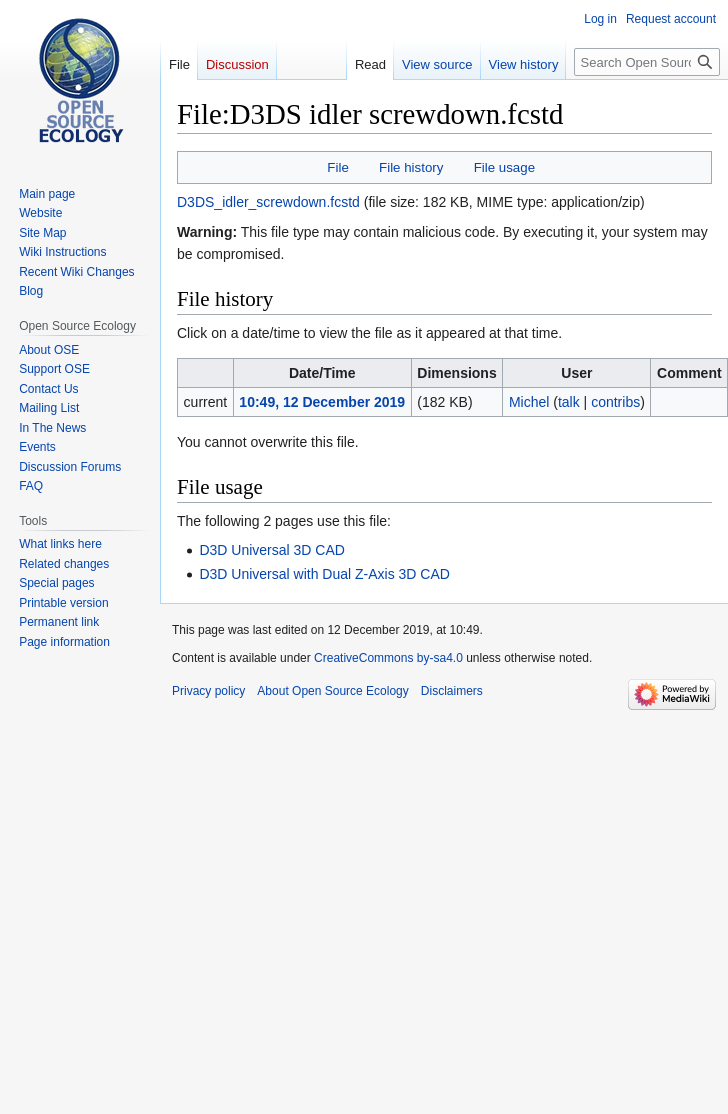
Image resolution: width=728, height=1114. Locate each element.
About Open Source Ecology (332, 691)
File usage (504, 167)
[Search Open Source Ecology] (647, 62)
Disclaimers (452, 691)
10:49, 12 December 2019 (322, 402)
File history (411, 167)
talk (569, 402)
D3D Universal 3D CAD (271, 550)
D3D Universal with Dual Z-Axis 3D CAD (324, 574)
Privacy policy (208, 691)
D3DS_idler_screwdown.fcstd (268, 202)
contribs (615, 402)
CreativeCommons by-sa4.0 (388, 658)
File (337, 167)
